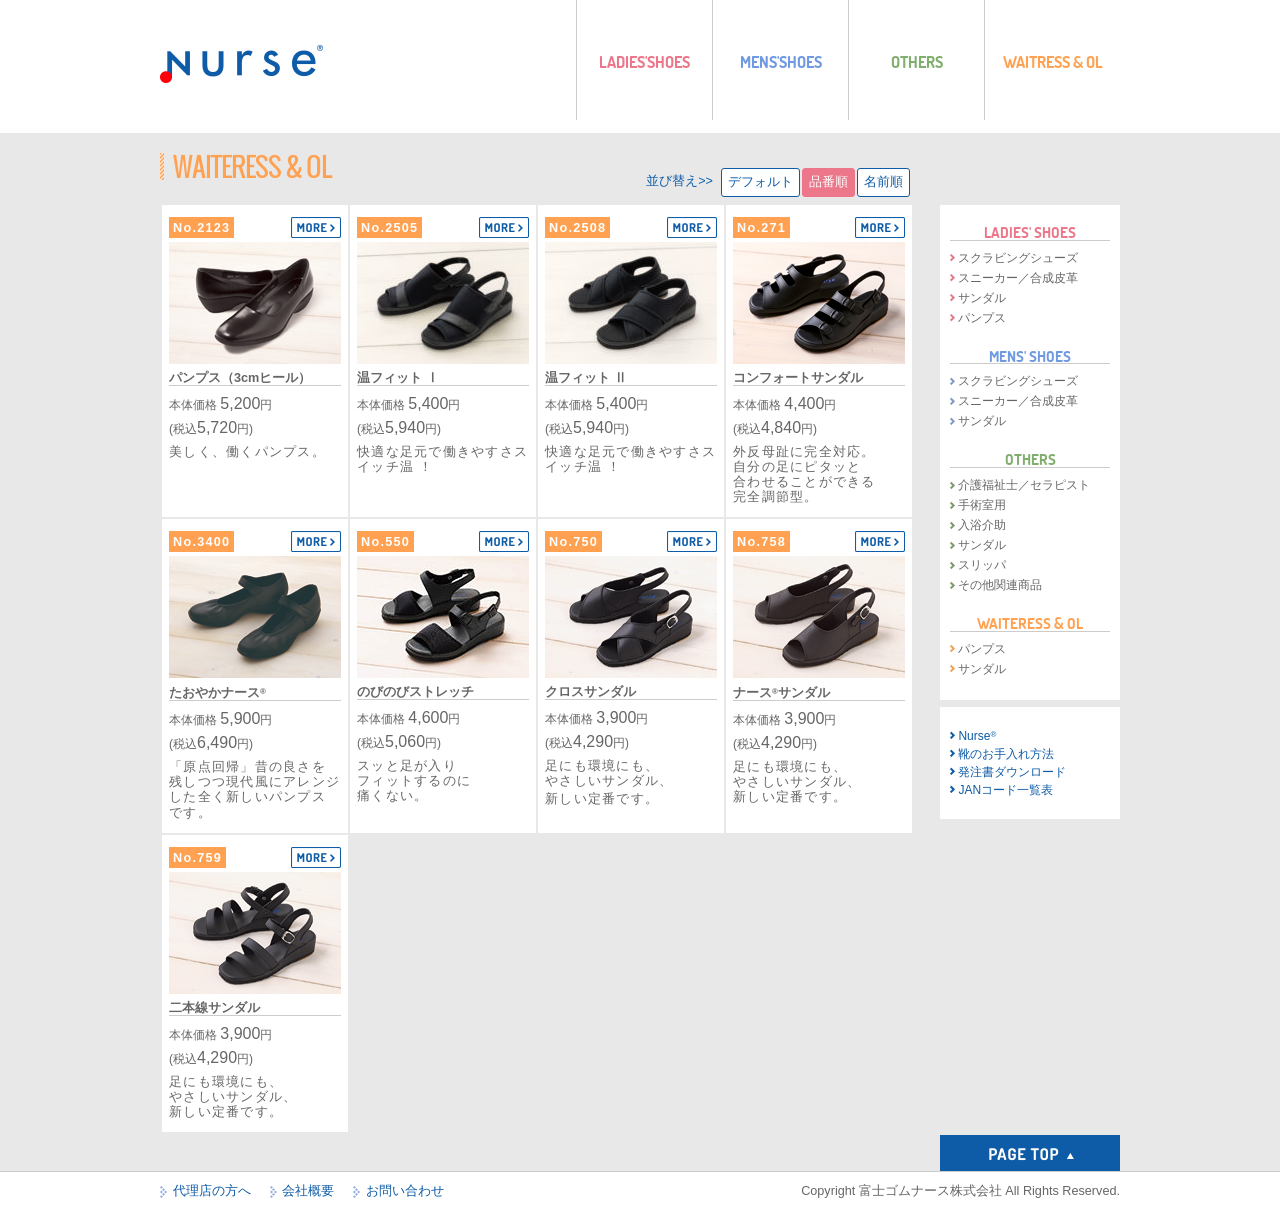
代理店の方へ (212, 1191)
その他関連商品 (1000, 585)
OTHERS (1030, 459)
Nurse (977, 736)
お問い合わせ (405, 1191)
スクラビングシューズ (1018, 258)
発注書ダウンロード (1012, 772)
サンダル (982, 298)
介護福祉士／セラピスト (1024, 485)
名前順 (883, 182)
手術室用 (982, 505)
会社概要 (308, 1191)
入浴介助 (982, 525)
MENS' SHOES (1030, 356)
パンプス (982, 318)
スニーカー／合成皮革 (1018, 278)
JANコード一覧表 (1005, 790)
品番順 (828, 182)
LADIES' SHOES (1030, 232)
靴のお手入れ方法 (1006, 754)
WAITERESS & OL (1030, 623)
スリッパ (982, 565)
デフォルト (760, 182)
